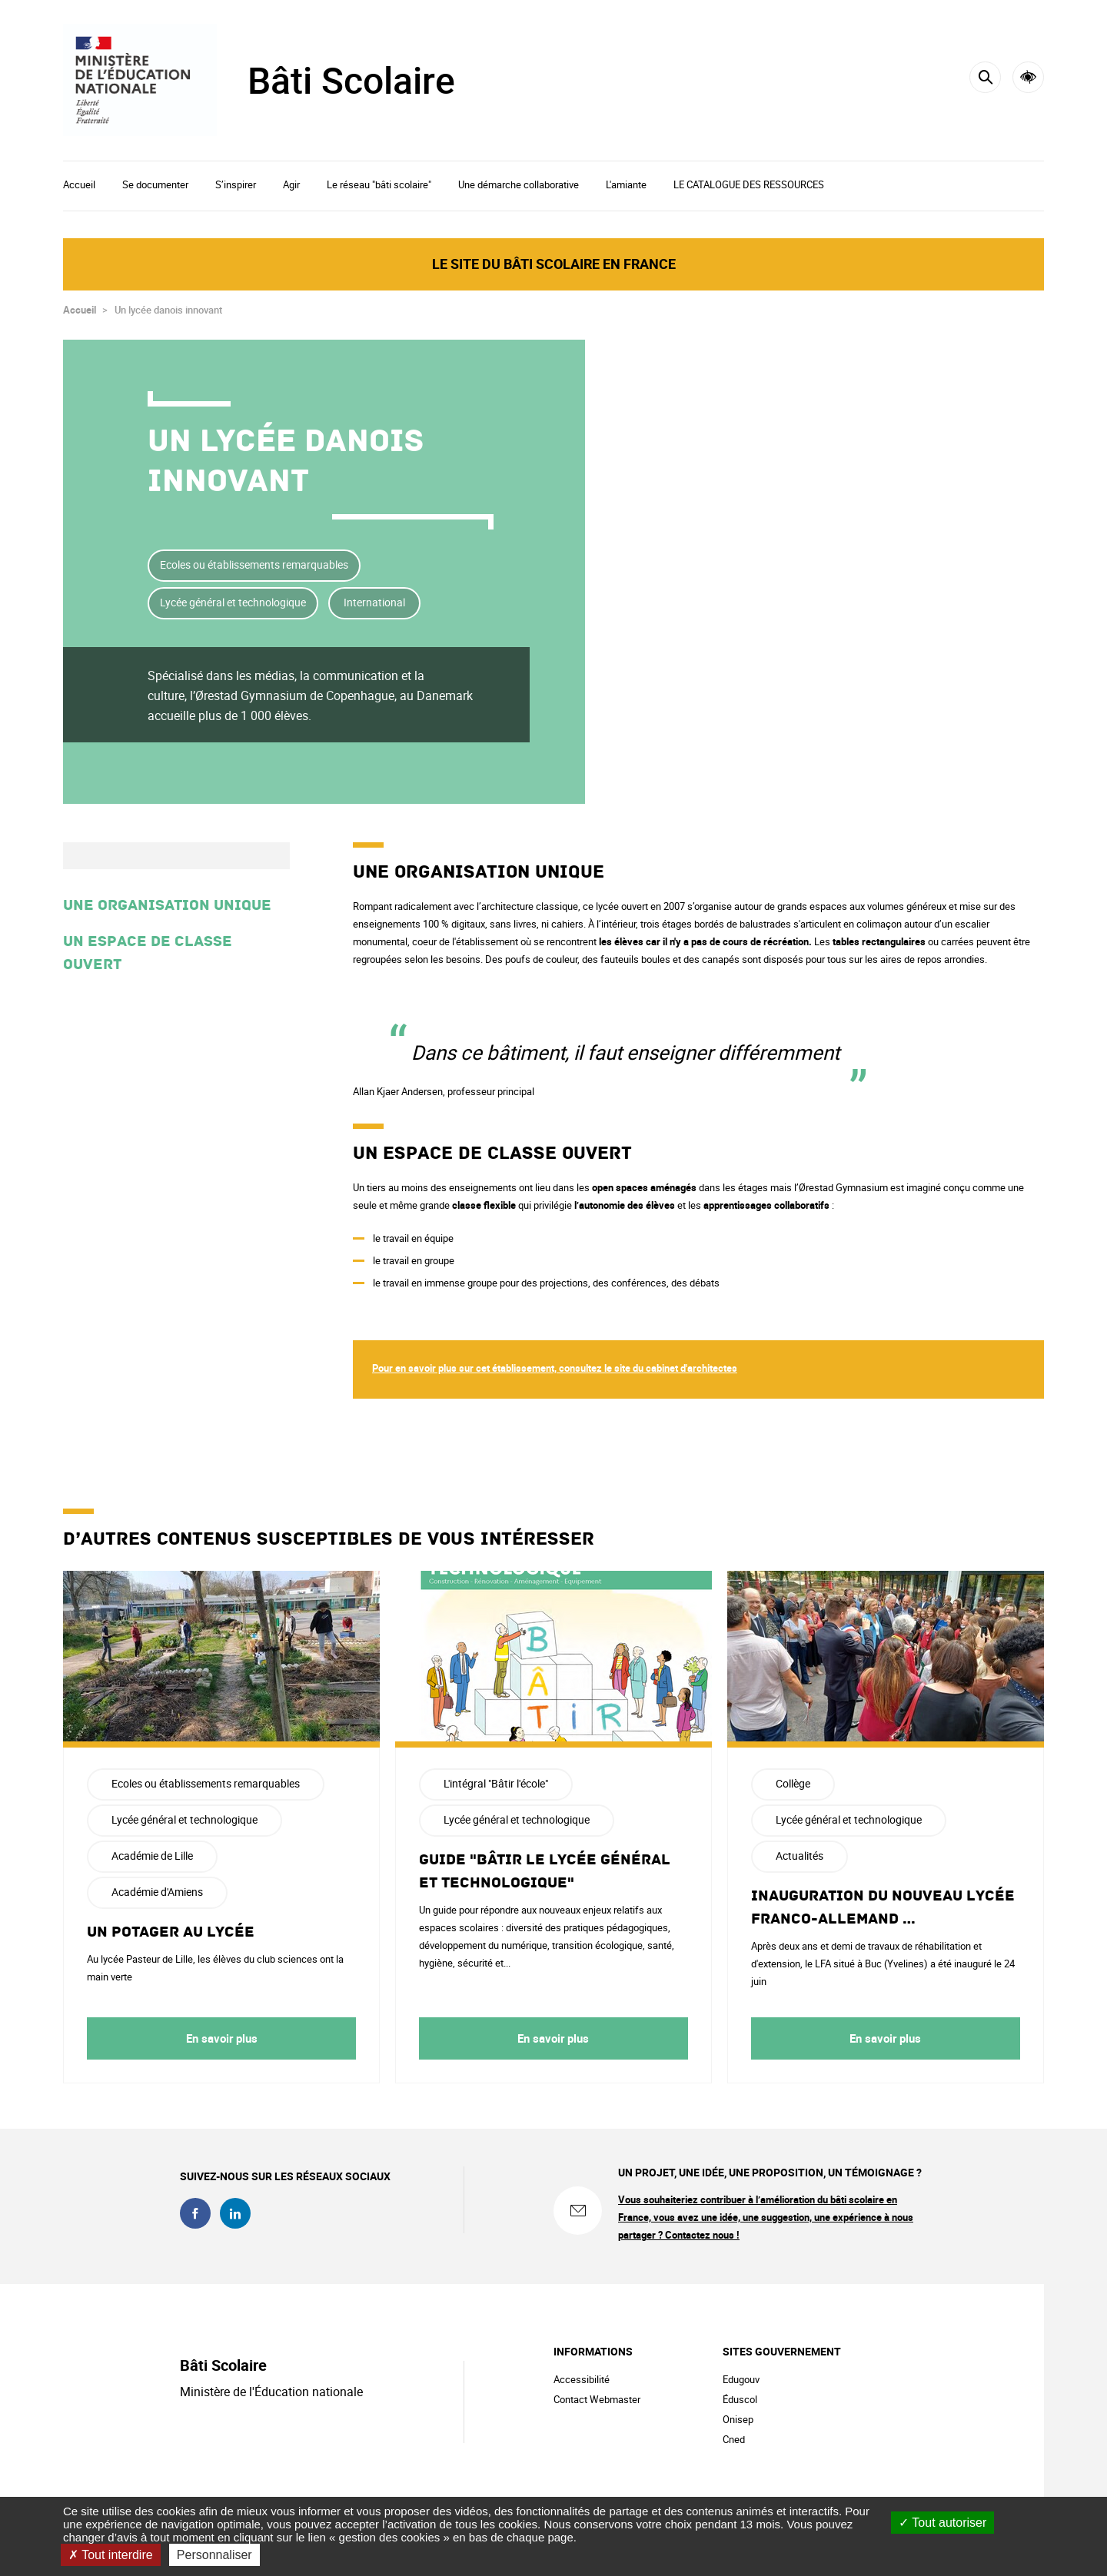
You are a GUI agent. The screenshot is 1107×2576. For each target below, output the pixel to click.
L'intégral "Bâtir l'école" (496, 1783)
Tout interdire (110, 2554)
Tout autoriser (942, 2522)
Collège (793, 1783)
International (374, 602)
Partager (934, 467)
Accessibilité (1028, 77)
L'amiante (626, 184)
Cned (734, 2439)
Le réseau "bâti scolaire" (379, 184)
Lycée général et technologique (233, 602)
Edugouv (741, 2379)
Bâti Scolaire (351, 80)
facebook (195, 2213)
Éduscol (740, 2399)
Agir (291, 184)
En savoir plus (222, 2038)
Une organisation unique (167, 905)
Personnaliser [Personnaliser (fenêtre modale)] (214, 2554)
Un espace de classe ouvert (147, 953)
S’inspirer (235, 184)
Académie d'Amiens (157, 1891)
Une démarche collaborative (518, 184)
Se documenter (155, 184)
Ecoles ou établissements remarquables (254, 564)
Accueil (79, 184)
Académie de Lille (152, 1855)
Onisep (738, 2419)
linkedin (235, 2213)
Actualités (799, 1855)
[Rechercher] (985, 77)
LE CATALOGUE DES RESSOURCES (748, 184)
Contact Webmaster (597, 2399)
